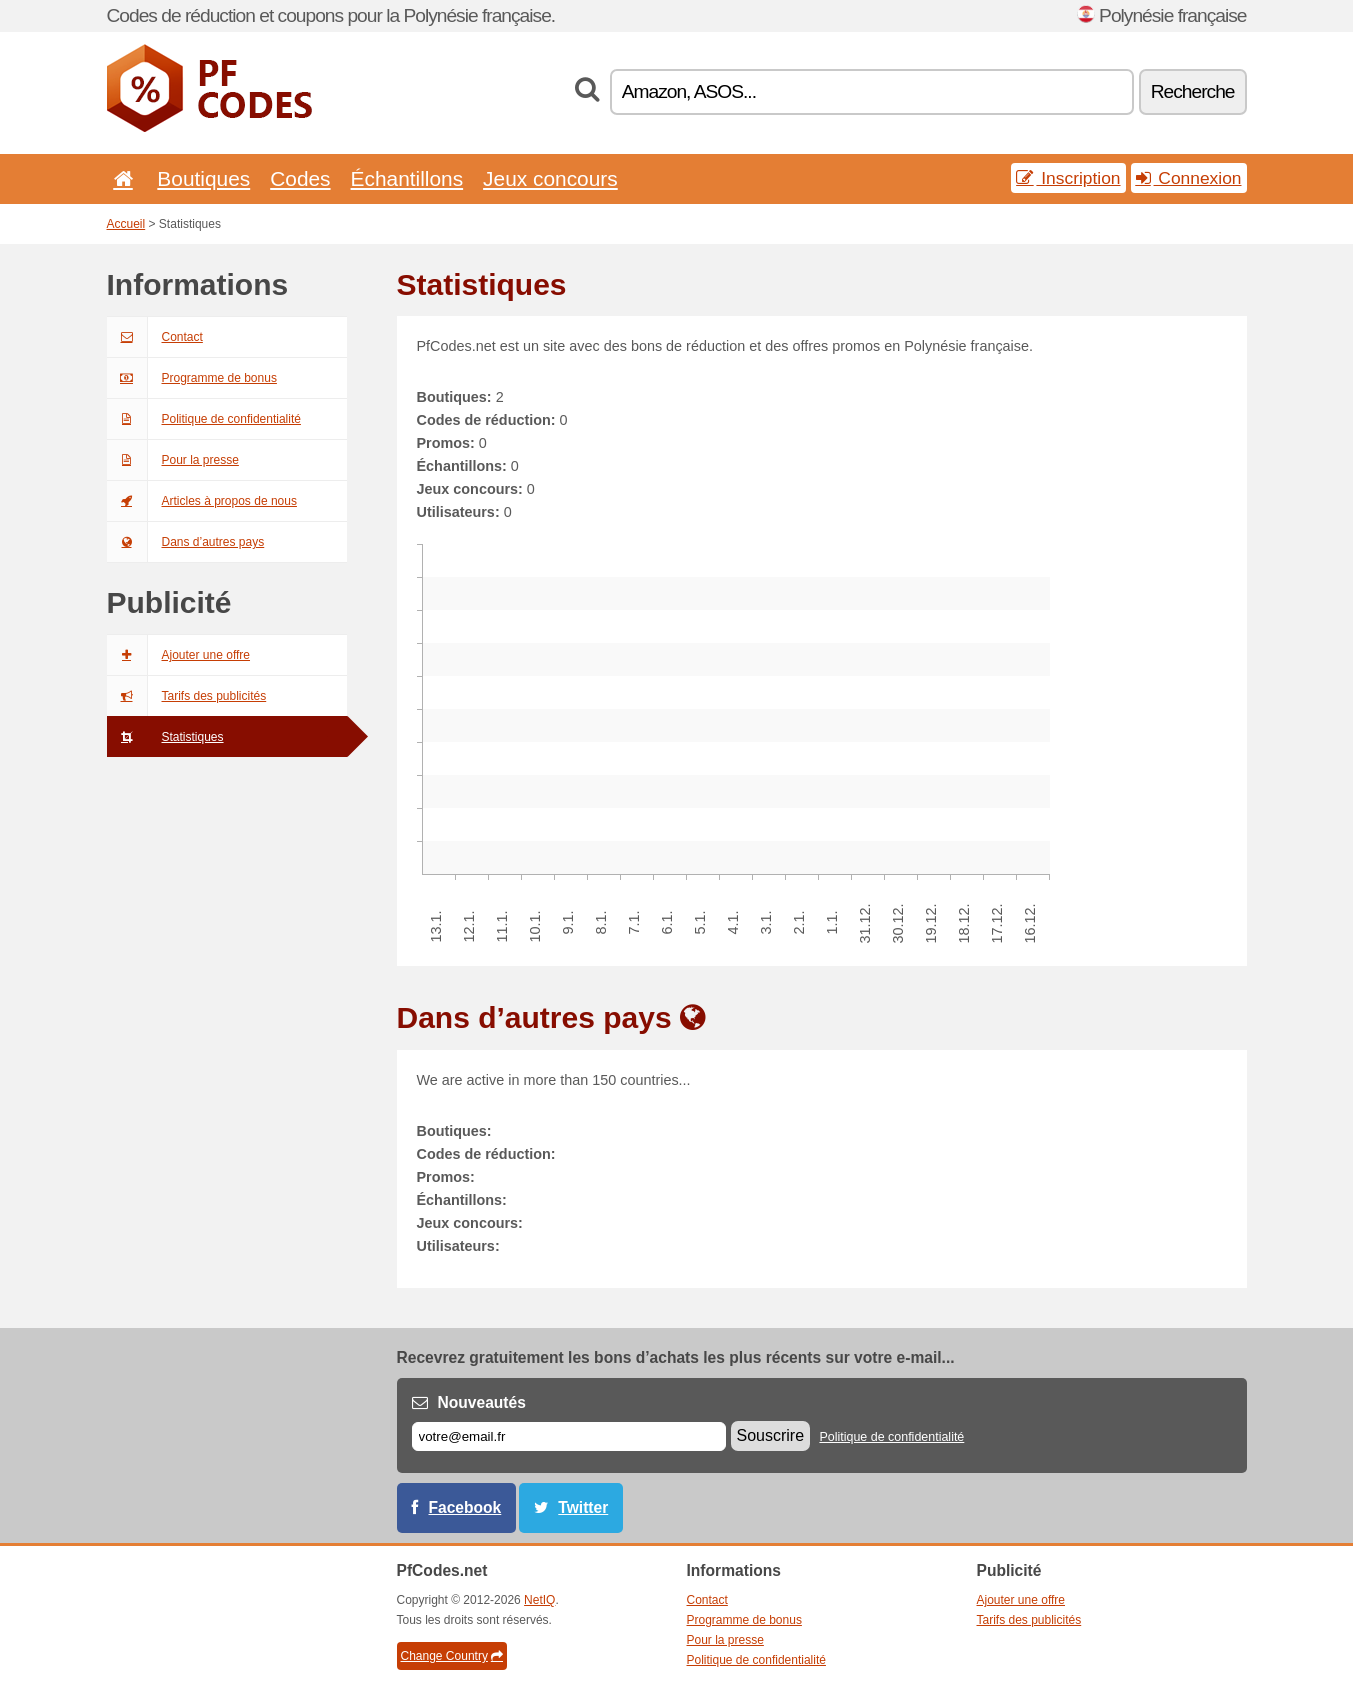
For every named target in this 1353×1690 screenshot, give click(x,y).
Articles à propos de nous (202, 501)
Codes (300, 178)
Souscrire (771, 1435)
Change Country (452, 1656)
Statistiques (165, 737)
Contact (155, 337)
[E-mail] (569, 1436)
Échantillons (407, 178)
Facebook (465, 1507)
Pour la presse (173, 460)
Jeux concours (550, 178)
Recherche (1193, 91)
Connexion (1189, 178)
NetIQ (539, 1600)
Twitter (583, 1507)
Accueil (126, 224)
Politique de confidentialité (204, 419)
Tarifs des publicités (187, 696)
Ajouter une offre (179, 655)
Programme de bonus (192, 378)
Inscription (1068, 178)
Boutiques (203, 178)
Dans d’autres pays (186, 542)
